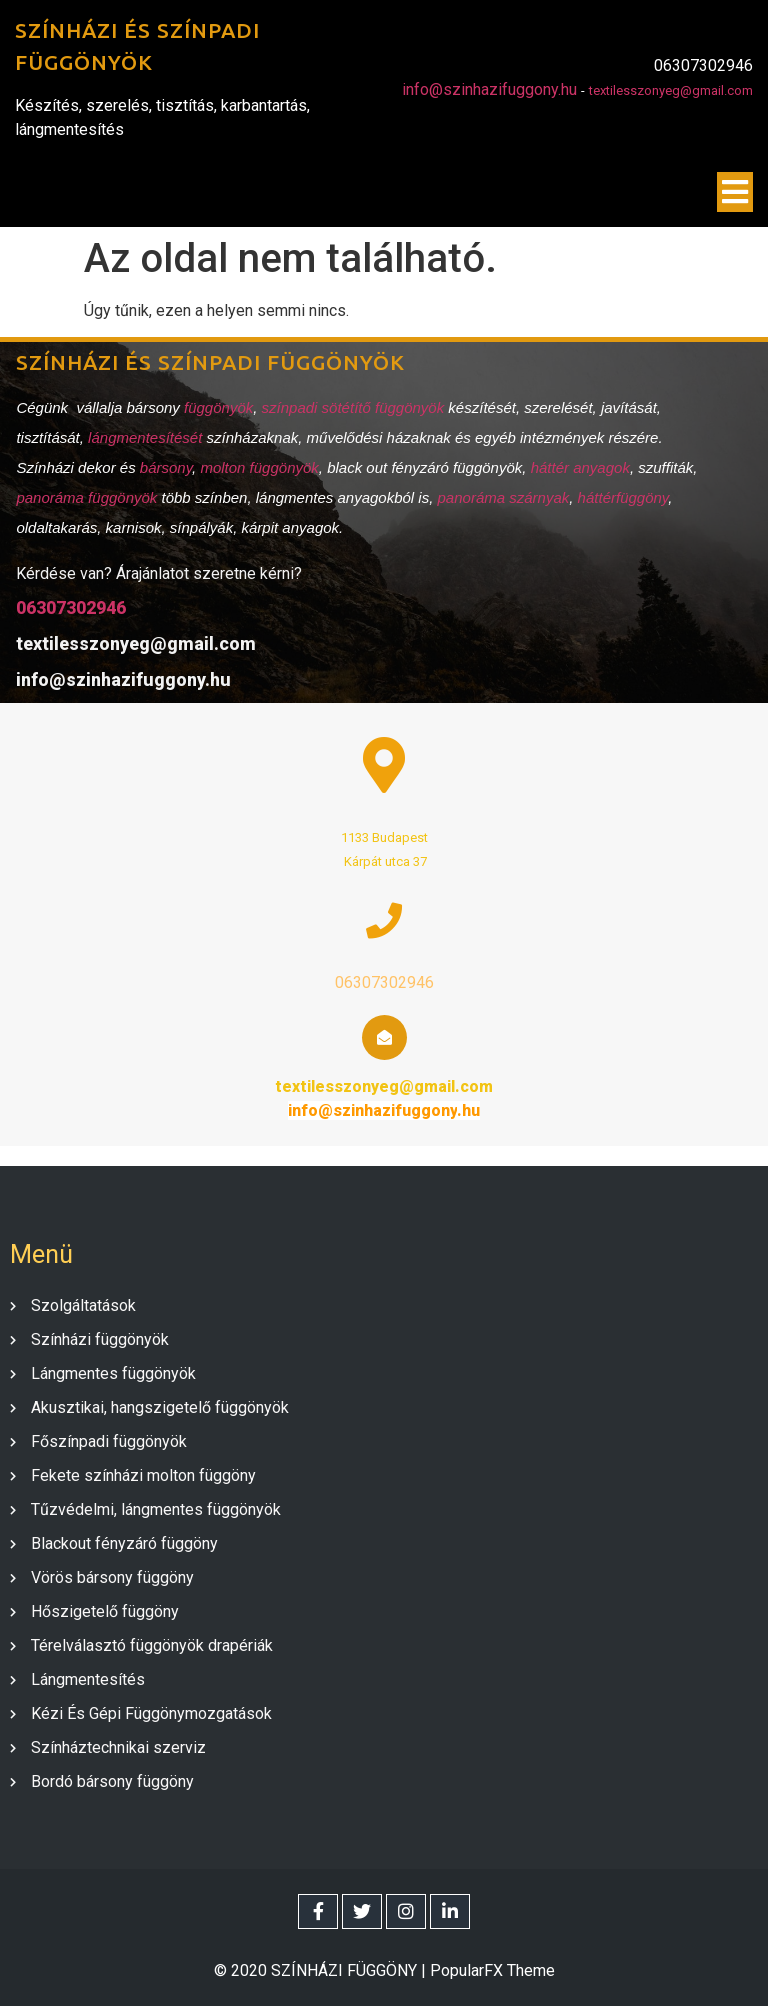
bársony (164, 466)
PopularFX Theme (492, 1967)
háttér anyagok (578, 466)
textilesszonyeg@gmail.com (671, 92)
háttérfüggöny (621, 496)
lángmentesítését (146, 436)
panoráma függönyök (85, 496)
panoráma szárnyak (502, 496)
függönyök (217, 406)
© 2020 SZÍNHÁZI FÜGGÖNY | (322, 1967)
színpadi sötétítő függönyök (351, 406)
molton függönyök (258, 466)
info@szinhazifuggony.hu (489, 91)
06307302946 (70, 606)
